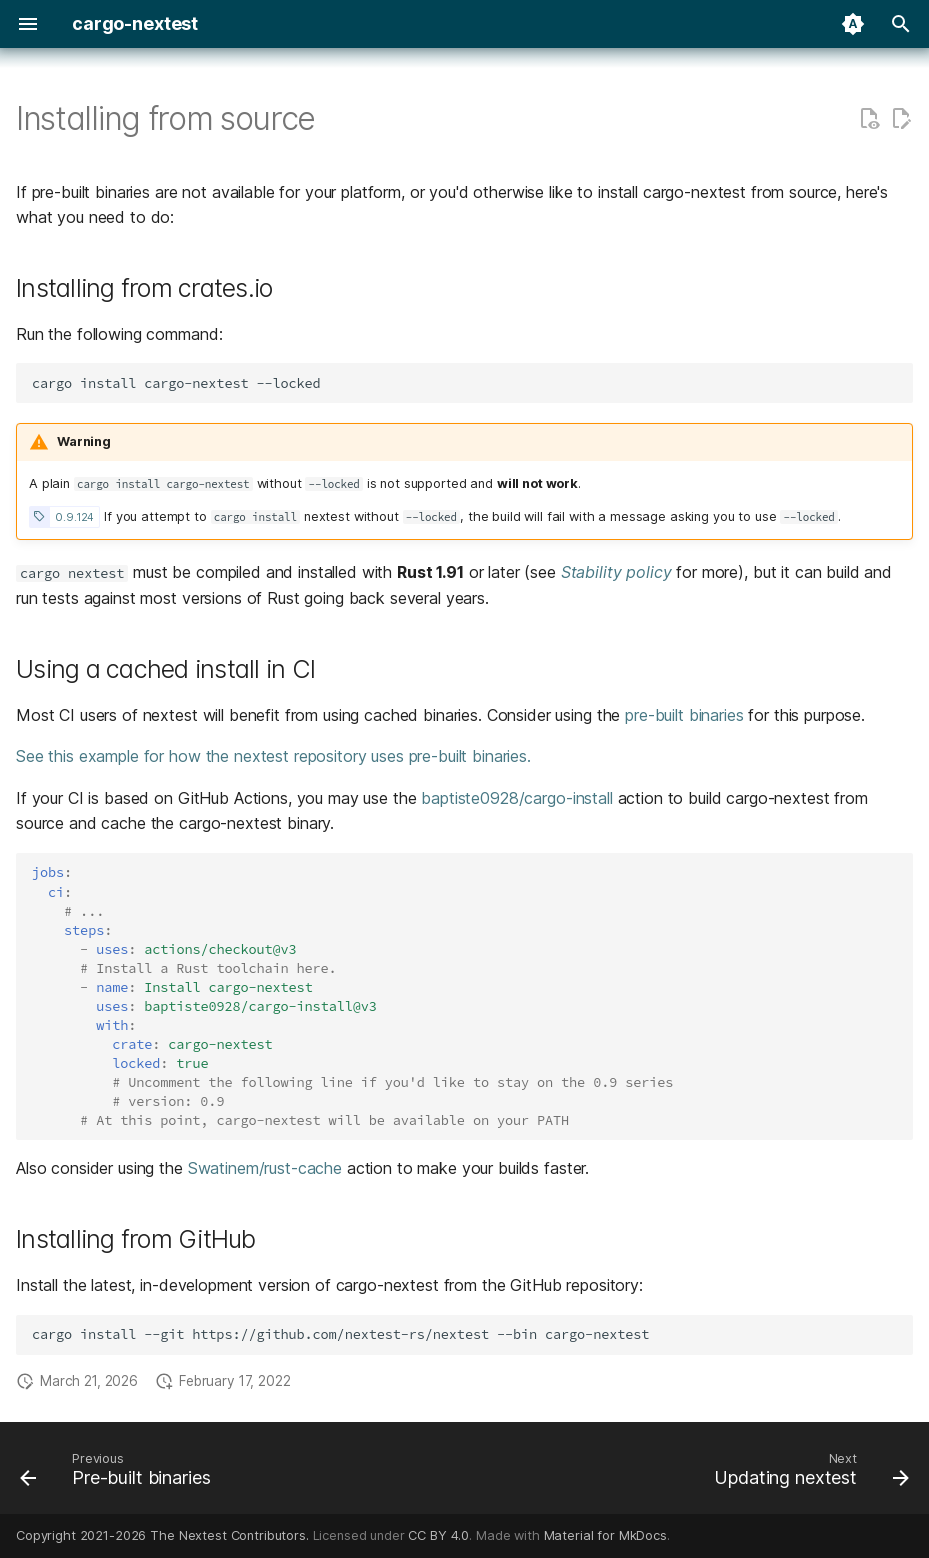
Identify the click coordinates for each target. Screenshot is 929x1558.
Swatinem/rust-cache (265, 1168)
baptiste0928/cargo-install (516, 798)
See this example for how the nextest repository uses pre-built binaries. (273, 756)
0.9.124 (74, 517)
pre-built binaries (684, 715)
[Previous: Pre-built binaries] (119, 1474)
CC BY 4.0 (438, 1535)
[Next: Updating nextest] (807, 1474)
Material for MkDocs (605, 1535)
